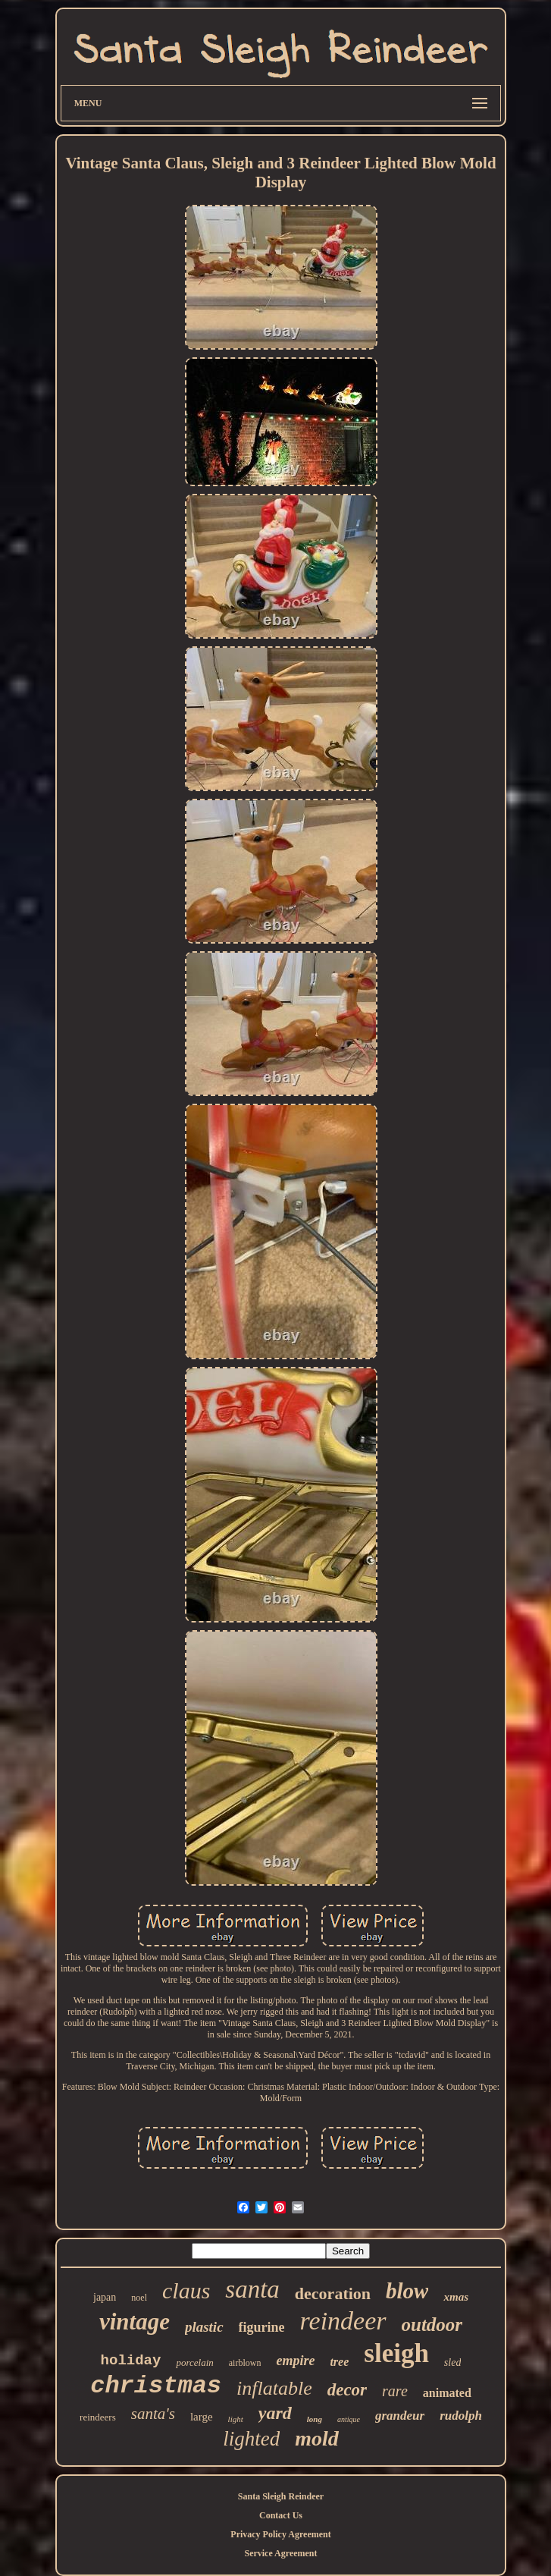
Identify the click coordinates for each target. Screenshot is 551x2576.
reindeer (343, 2321)
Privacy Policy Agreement (280, 2534)
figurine (262, 2327)
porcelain (194, 2362)
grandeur (399, 2415)
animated (447, 2392)
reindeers (98, 2417)
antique (348, 2419)
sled (453, 2362)
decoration (333, 2293)
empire (295, 2360)
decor (347, 2389)
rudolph (461, 2415)
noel (139, 2297)
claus (186, 2290)
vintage (134, 2321)
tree (339, 2361)
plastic (204, 2327)
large (201, 2417)
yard (275, 2413)
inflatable (274, 2388)
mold (317, 2438)
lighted (251, 2438)
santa (252, 2289)
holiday (131, 2360)
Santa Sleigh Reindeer (281, 2496)
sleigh (396, 2353)
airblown (245, 2363)
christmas (155, 2386)
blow (407, 2291)
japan (104, 2297)
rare (395, 2391)
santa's (153, 2414)
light (235, 2419)
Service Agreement (280, 2553)
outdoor (432, 2324)
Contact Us (280, 2515)
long (314, 2419)
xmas (455, 2297)
